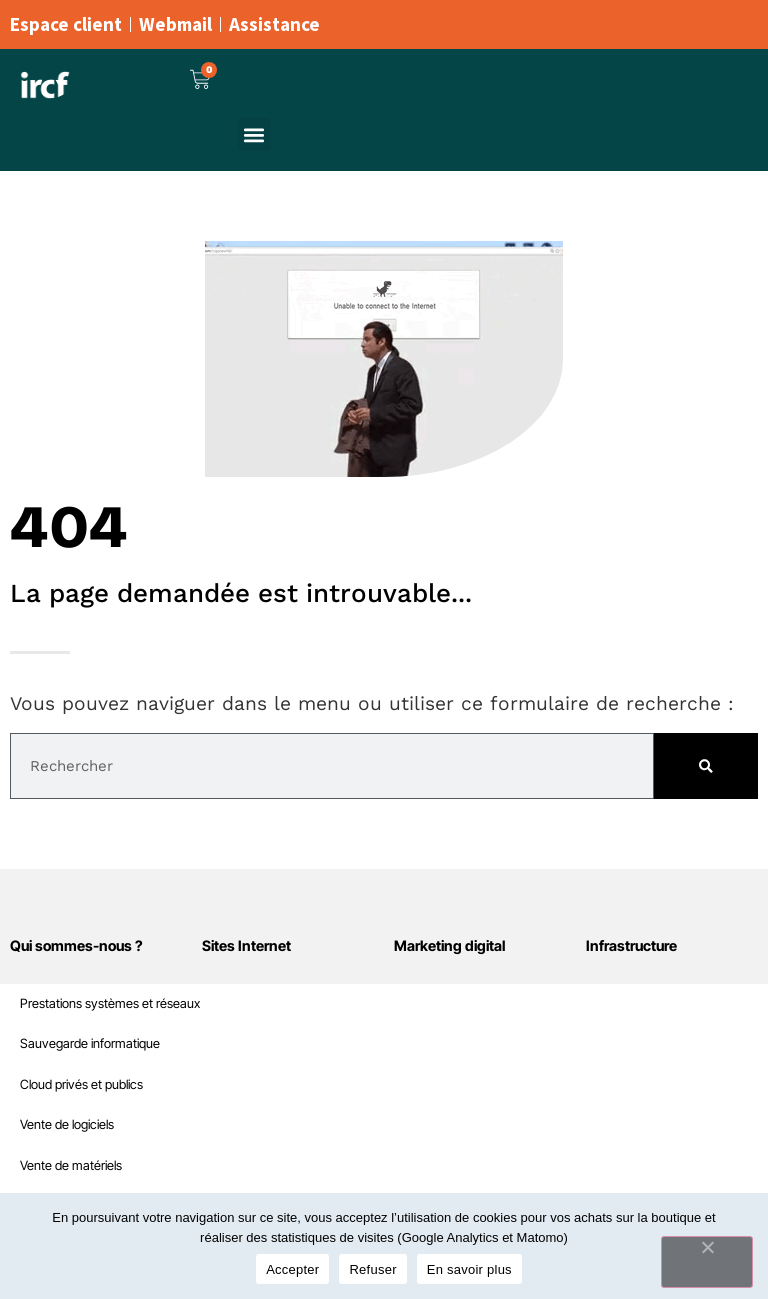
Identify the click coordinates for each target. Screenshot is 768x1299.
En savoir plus (469, 1269)
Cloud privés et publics (81, 1084)
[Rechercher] (706, 766)
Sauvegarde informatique (90, 1043)
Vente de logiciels (67, 1124)
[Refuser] (707, 1262)
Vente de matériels (71, 1165)
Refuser (372, 1269)
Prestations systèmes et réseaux (110, 1003)
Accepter (292, 1269)
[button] (254, 134)
